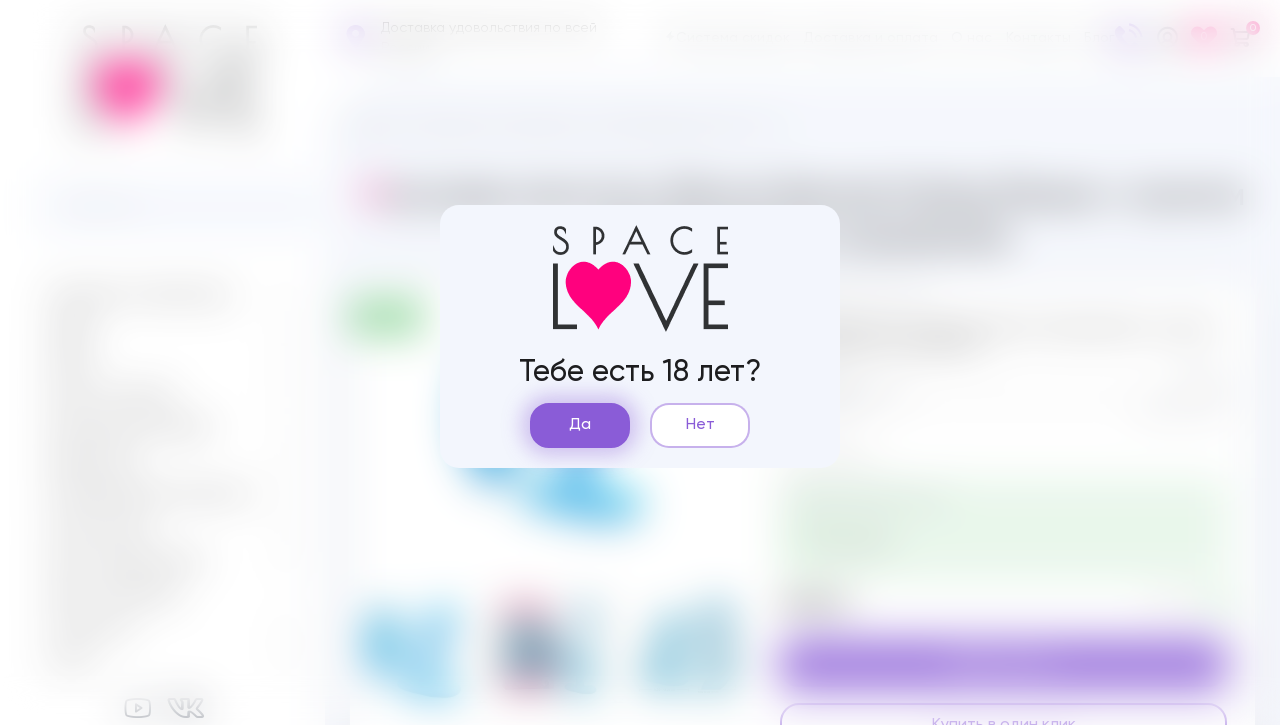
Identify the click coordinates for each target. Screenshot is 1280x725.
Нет (700, 425)
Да (580, 425)
